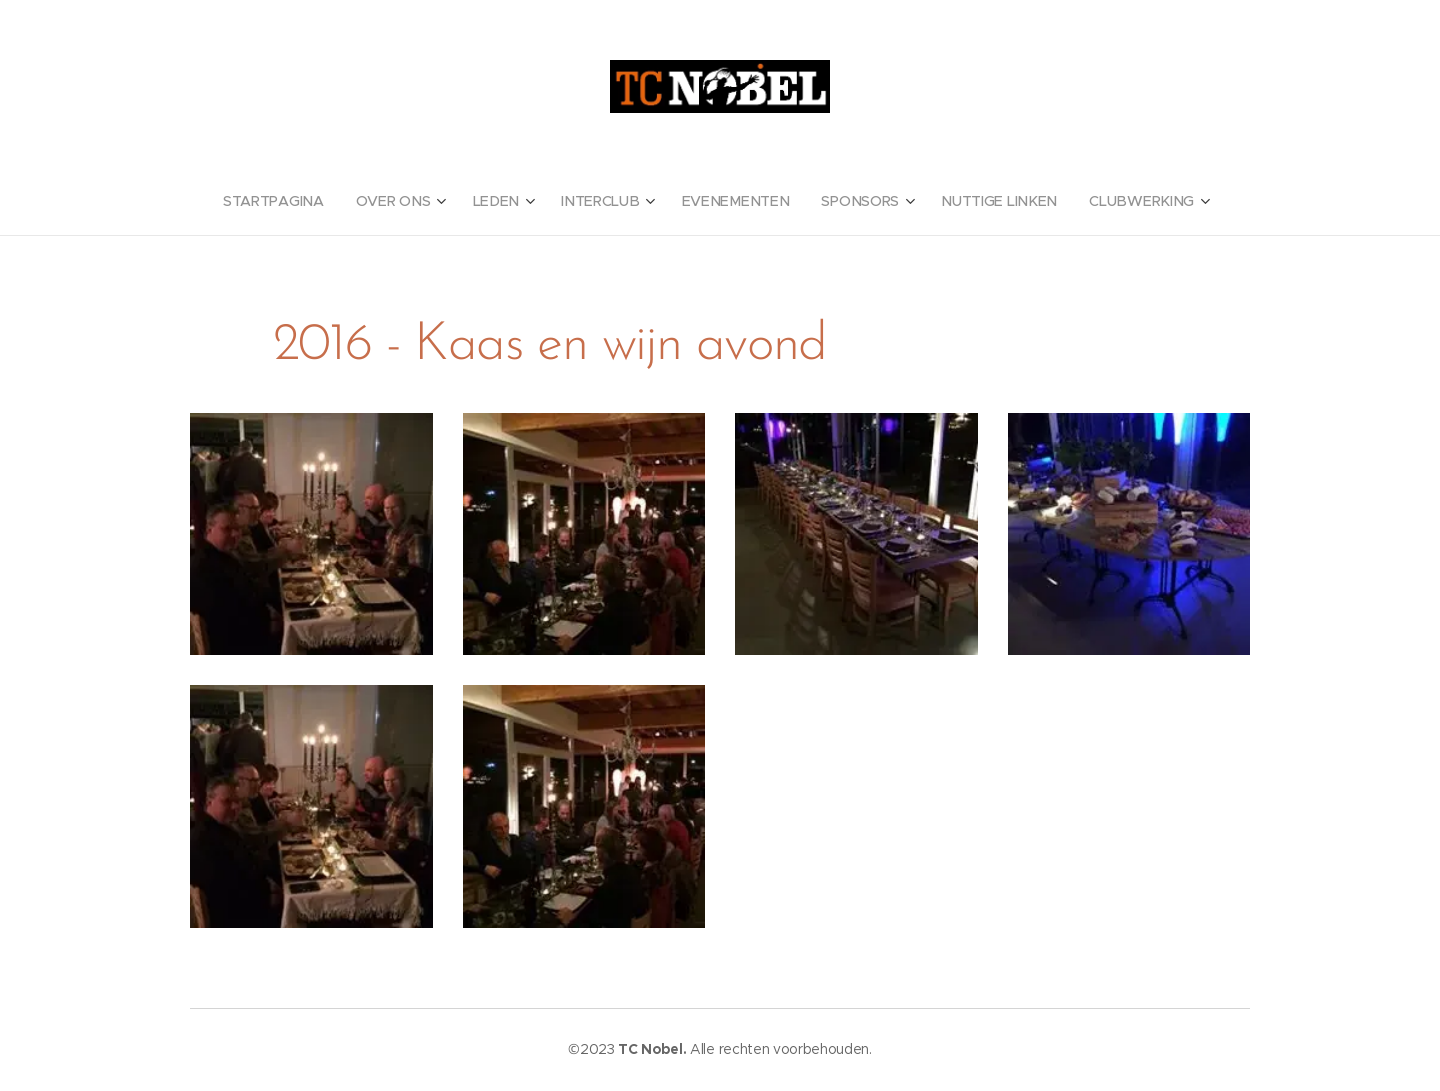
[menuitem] (289, 201)
